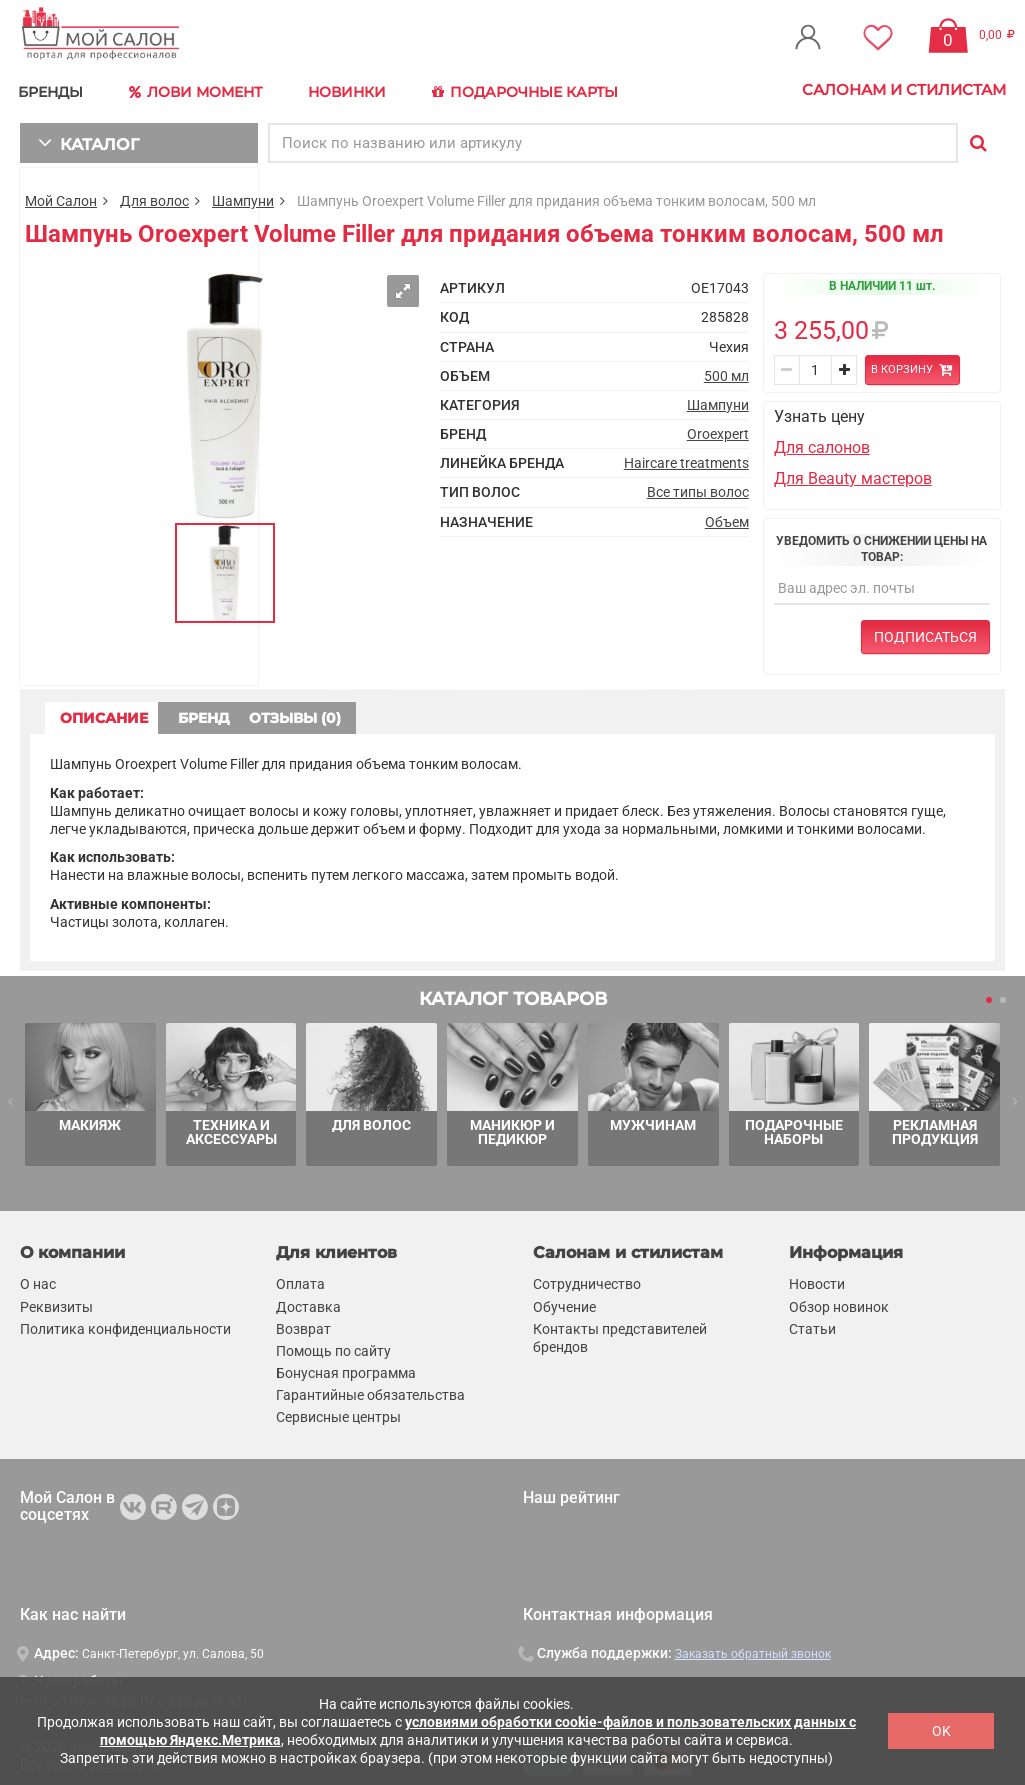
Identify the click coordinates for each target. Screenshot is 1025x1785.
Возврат (303, 1324)
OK (941, 1731)
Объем (727, 516)
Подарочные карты (532, 90)
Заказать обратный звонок (753, 1649)
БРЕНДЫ (55, 89)
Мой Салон (61, 196)
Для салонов (822, 442)
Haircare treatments (686, 458)
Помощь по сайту (333, 1346)
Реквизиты (56, 1301)
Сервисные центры (338, 1412)
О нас (38, 1279)
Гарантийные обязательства (370, 1390)
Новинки (353, 89)
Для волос (154, 196)
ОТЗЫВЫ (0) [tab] (471, 712)
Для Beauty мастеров (853, 472)
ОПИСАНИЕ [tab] (125, 712)
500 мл (726, 371)
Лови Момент (202, 90)
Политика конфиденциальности (125, 1324)
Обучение (564, 1301)
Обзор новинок (839, 1301)
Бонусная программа (346, 1368)
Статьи (812, 1324)
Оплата (300, 1279)
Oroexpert (718, 429)
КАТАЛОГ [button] (81, 137)
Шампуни (243, 196)
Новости (817, 1279)
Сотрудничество (587, 1279)
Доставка (308, 1301)
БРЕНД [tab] (298, 712)
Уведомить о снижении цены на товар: (881, 544)
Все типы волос (698, 487)
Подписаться (925, 631)
